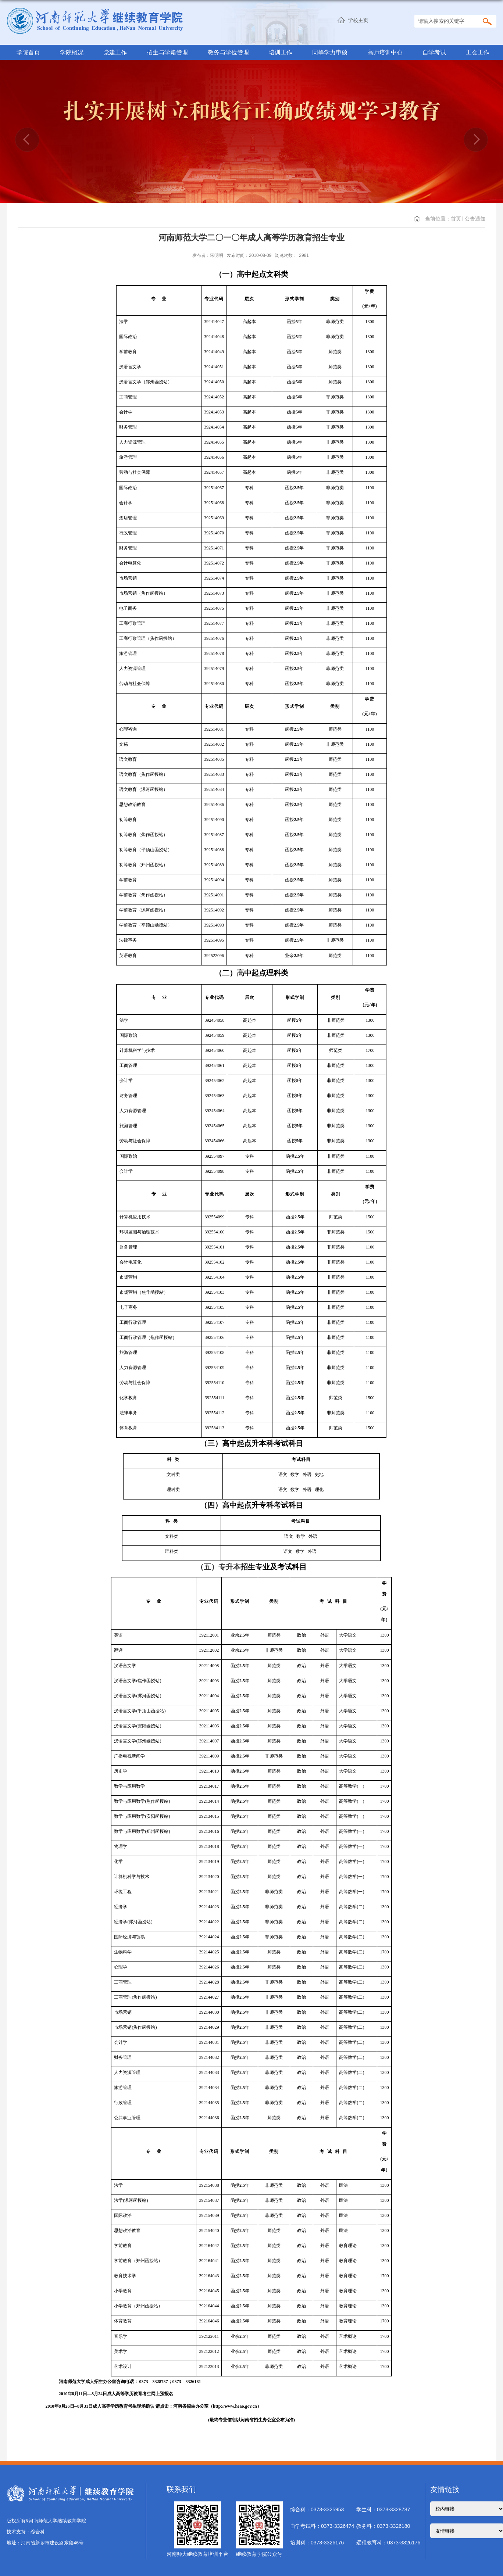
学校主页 (358, 20)
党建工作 (115, 52)
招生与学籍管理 (167, 52)
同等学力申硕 (329, 52)
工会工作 (477, 52)
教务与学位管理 (228, 52)
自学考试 (434, 52)
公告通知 (475, 219)
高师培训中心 (385, 52)
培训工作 (280, 52)
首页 (456, 219)
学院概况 (71, 52)
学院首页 (28, 52)
